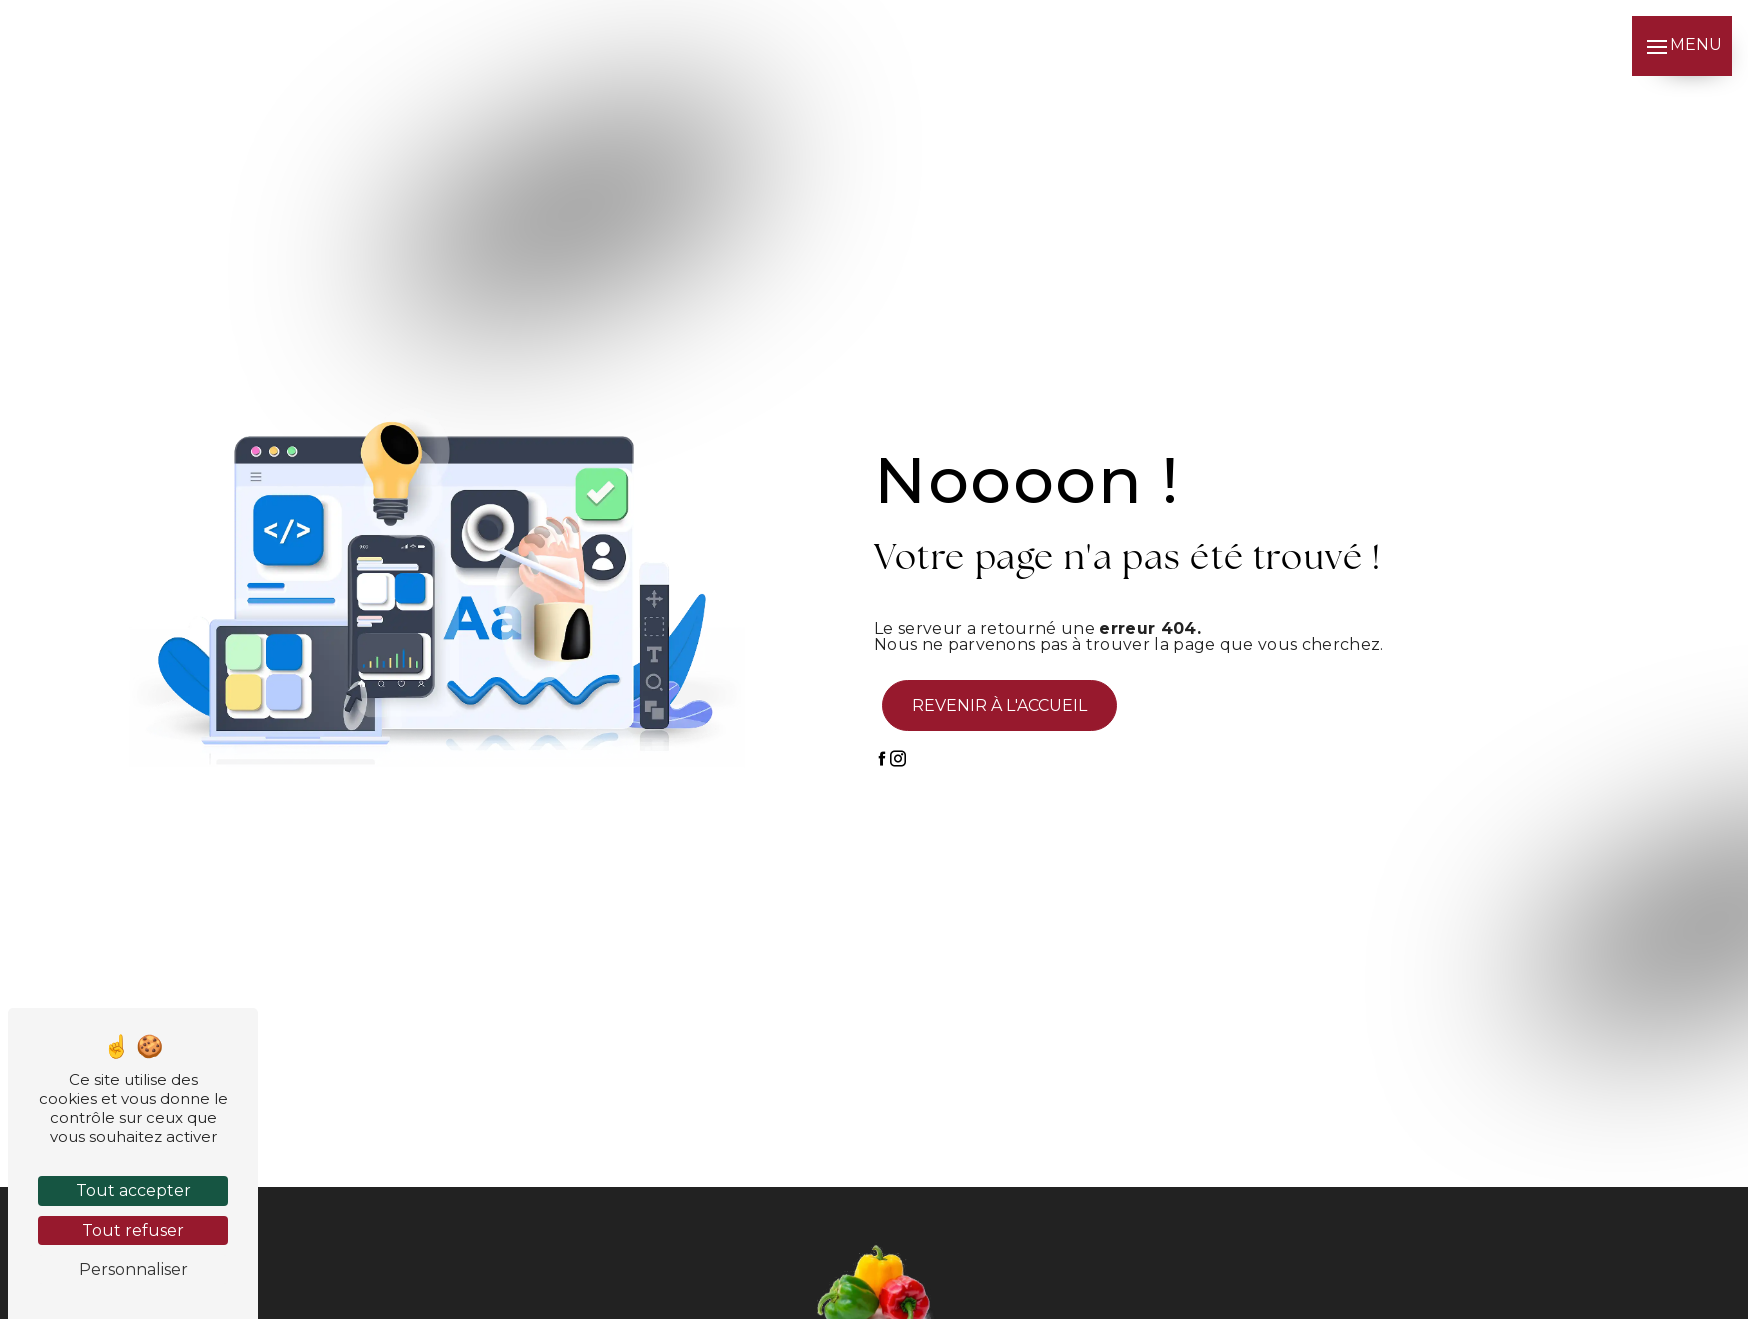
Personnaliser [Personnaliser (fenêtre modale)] (133, 1269)
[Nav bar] (1682, 46)
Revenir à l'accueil (999, 705)
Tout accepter (133, 1190)
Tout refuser (133, 1230)
